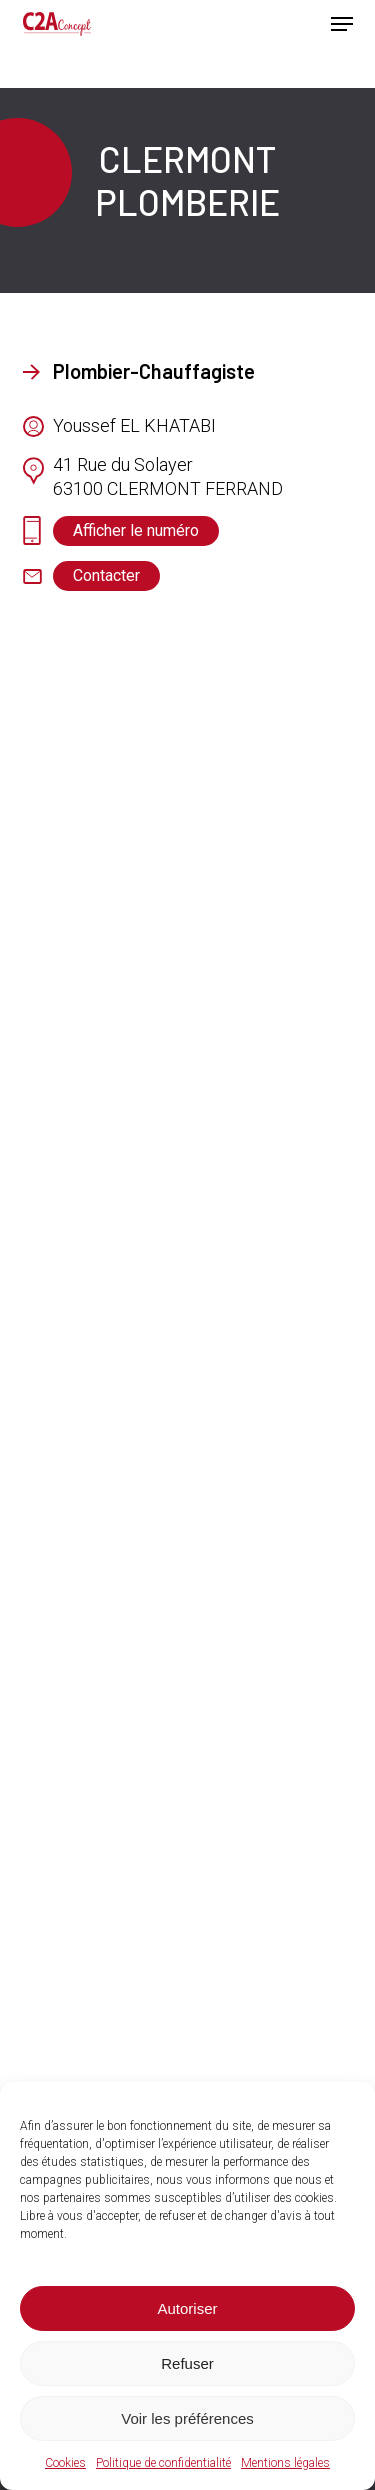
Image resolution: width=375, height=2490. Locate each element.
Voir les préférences (187, 2418)
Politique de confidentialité (163, 2463)
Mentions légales (285, 2463)
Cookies (65, 2463)
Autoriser (187, 2308)
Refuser (187, 2363)
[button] (342, 24)
